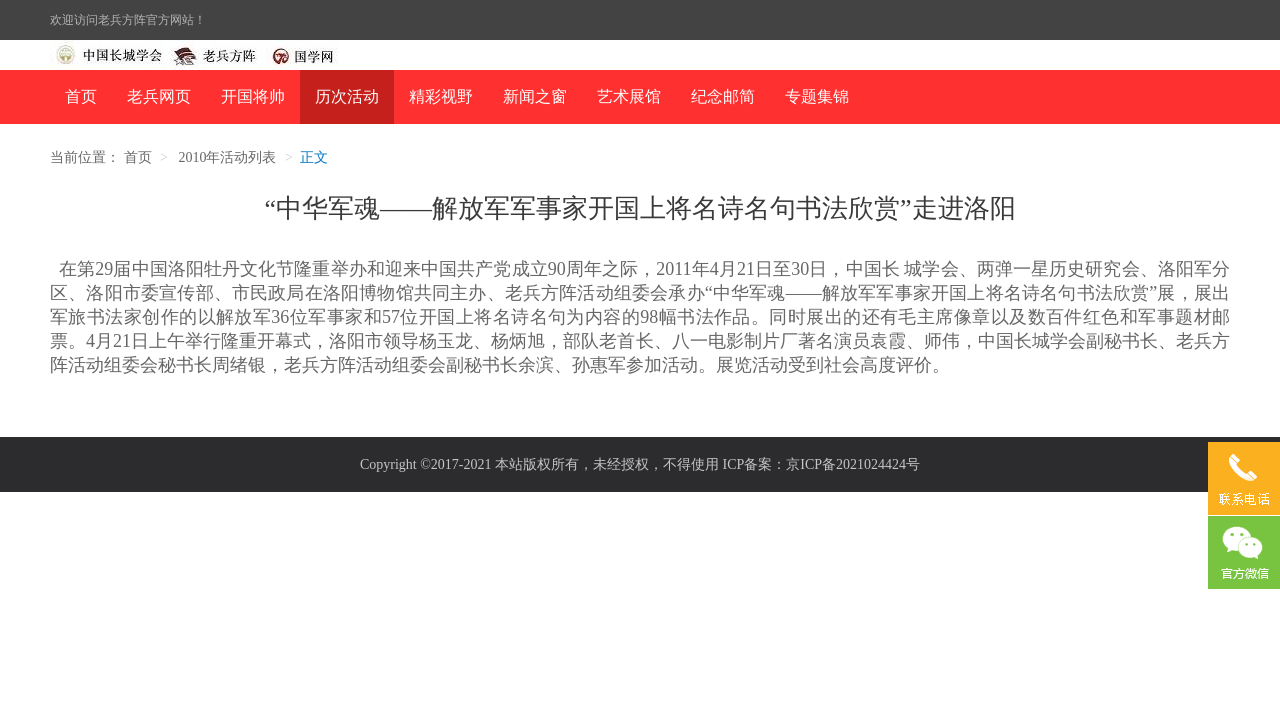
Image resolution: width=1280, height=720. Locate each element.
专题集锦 (817, 96)
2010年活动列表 (227, 157)
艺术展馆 (629, 96)
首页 (81, 96)
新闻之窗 (535, 96)
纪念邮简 (723, 96)
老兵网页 (159, 96)
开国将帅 (253, 96)
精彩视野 (441, 96)
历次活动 (347, 96)
